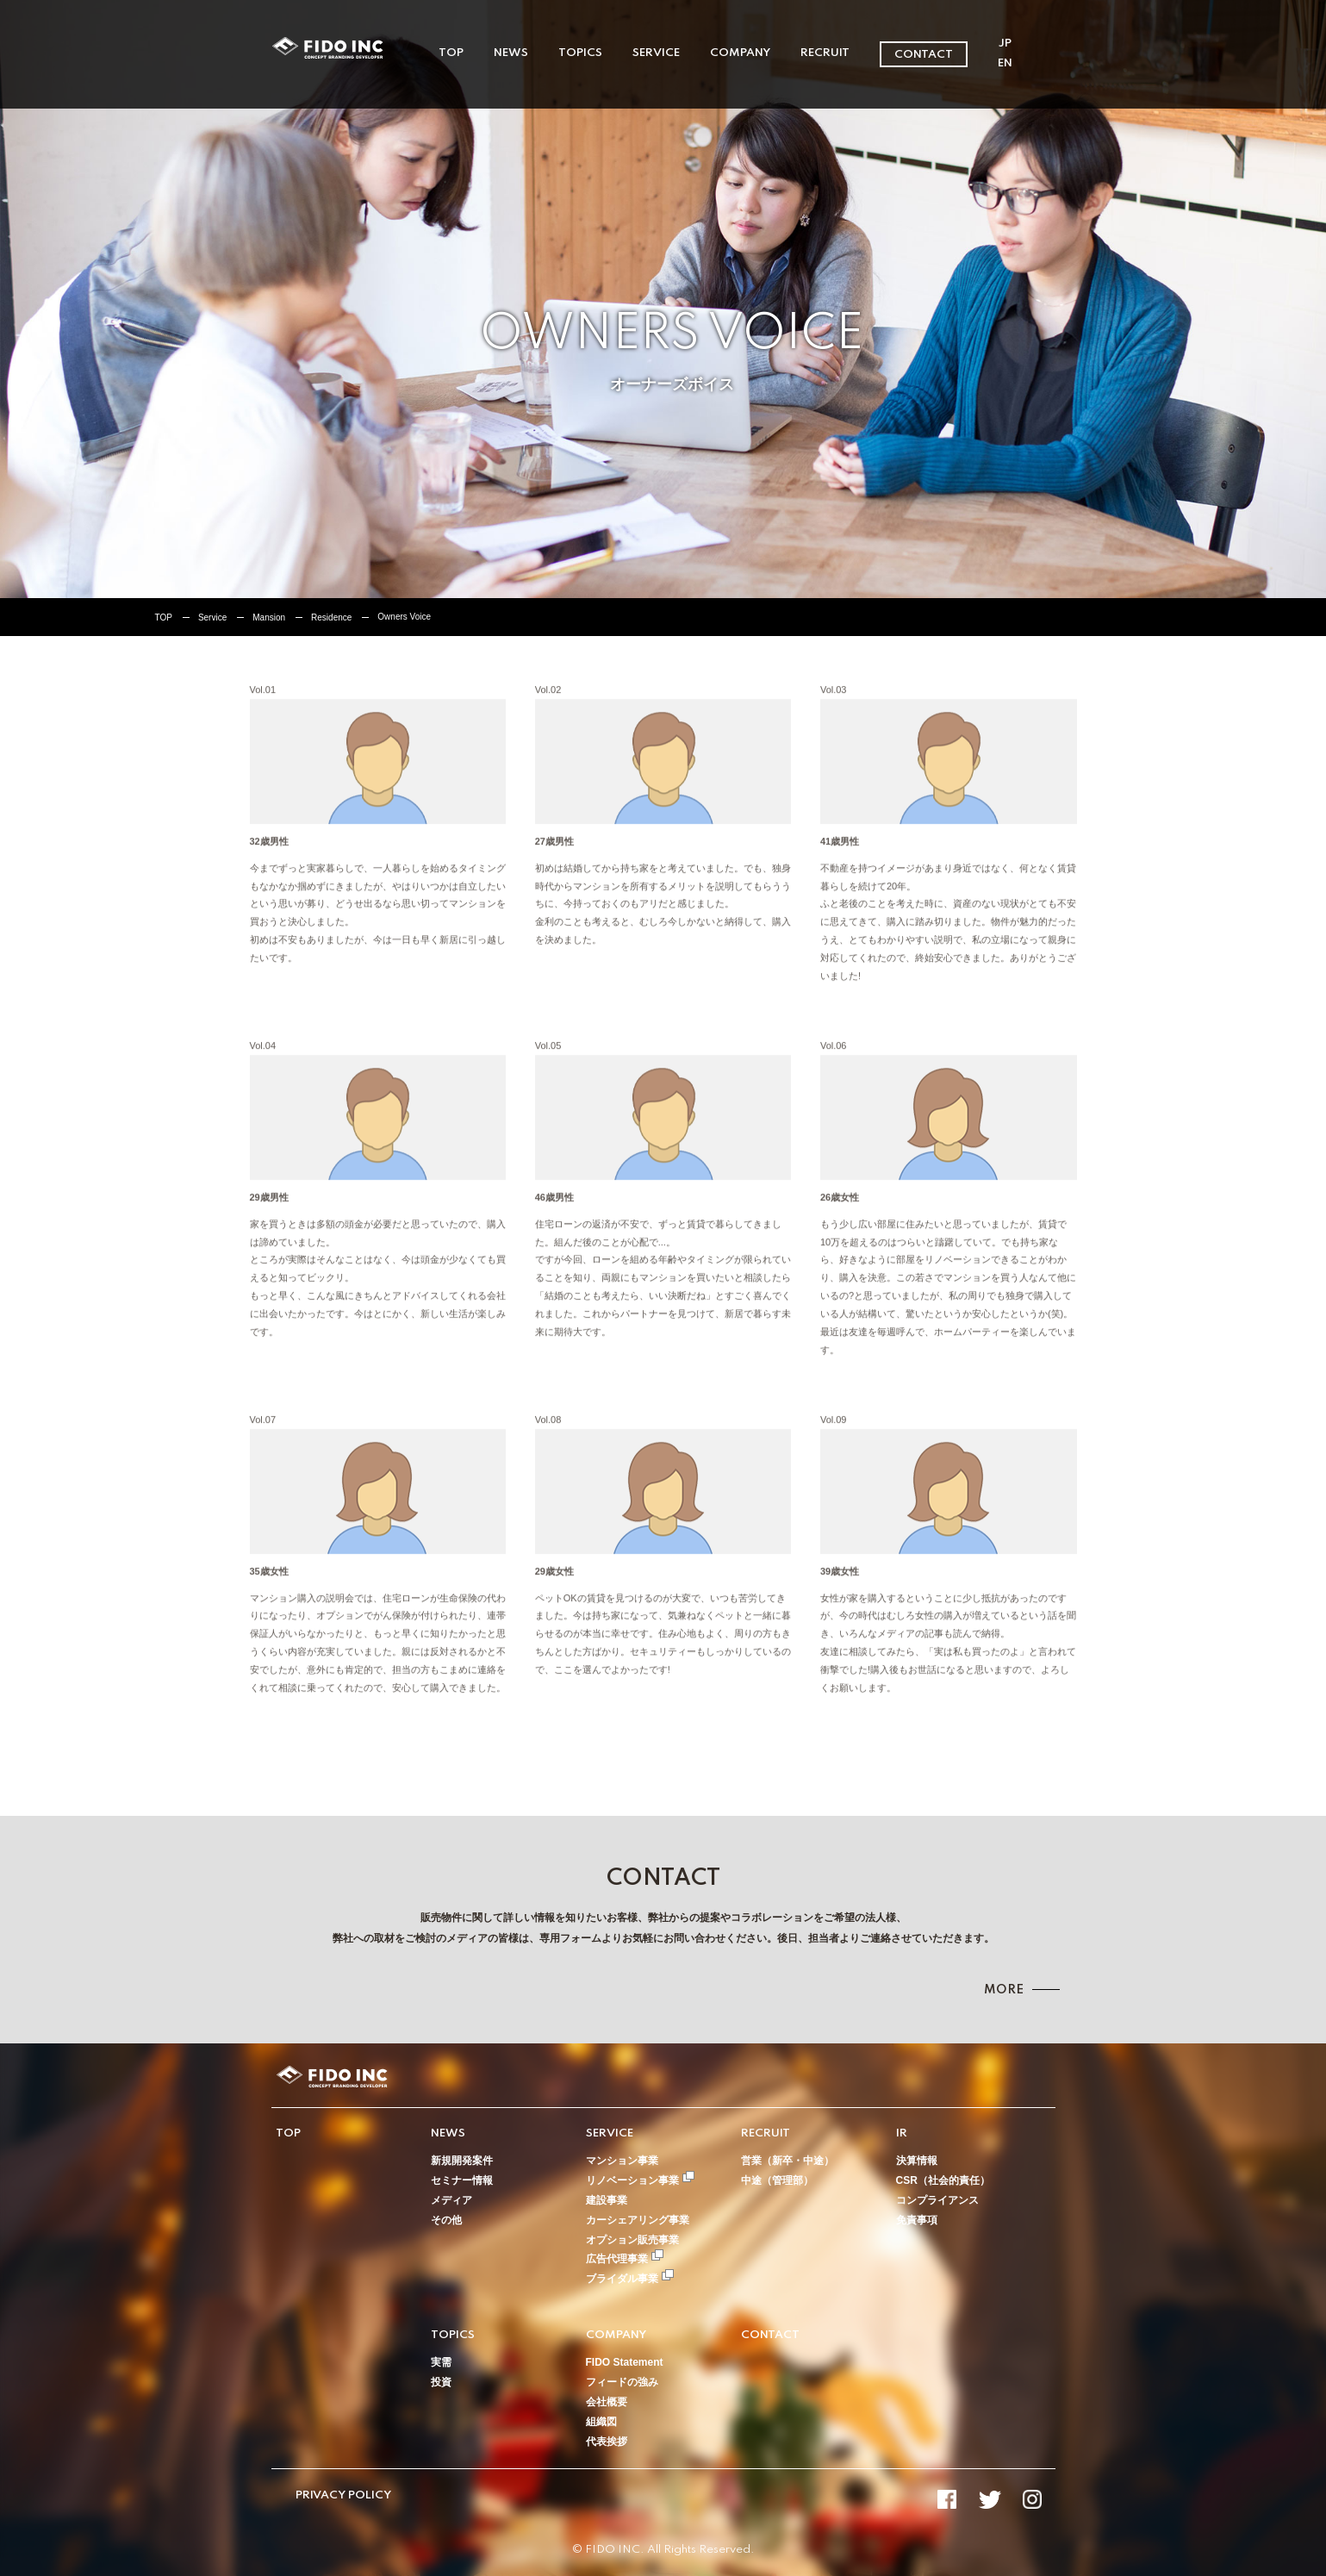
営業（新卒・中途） (787, 2161)
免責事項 (916, 2220)
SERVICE (656, 53)
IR (901, 2133)
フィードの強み (622, 2382)
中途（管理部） (777, 2180)
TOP (451, 53)
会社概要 (606, 2402)
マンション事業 (622, 2161)
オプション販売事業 (632, 2240)
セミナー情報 (462, 2180)
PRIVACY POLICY (343, 2495)
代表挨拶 (606, 2442)
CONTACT (923, 54)
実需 (441, 2362)
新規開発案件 (462, 2161)
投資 (441, 2382)
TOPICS (580, 53)
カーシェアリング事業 (637, 2220)
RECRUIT (825, 53)
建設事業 (606, 2200)
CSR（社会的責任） (943, 2180)
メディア (451, 2200)
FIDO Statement (624, 2362)
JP (1005, 43)
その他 (446, 2220)
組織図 (601, 2422)
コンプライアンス (937, 2200)
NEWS (511, 53)
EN (1005, 63)
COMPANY (740, 53)
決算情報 (916, 2161)
